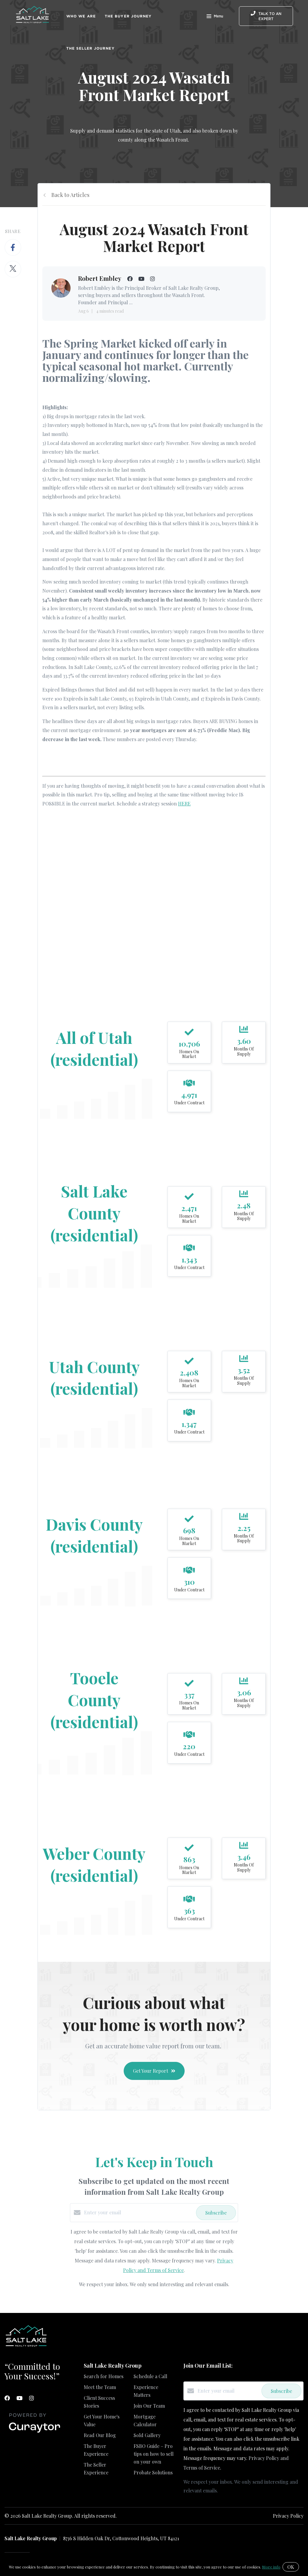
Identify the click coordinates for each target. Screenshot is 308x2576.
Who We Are (81, 16)
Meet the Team (100, 2387)
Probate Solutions (153, 2472)
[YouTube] (20, 2398)
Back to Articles (70, 194)
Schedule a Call (150, 2376)
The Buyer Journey (128, 16)
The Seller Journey (90, 48)
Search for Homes (103, 2376)
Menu (215, 17)
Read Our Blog (100, 2435)
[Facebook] (7, 2398)
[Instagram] (31, 2398)
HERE (184, 803)
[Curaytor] (35, 2433)
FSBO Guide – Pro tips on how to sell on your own (154, 2454)
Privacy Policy (288, 2516)
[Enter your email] (138, 2212)
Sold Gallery (147, 2435)
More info (271, 2566)
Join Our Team (149, 2406)
